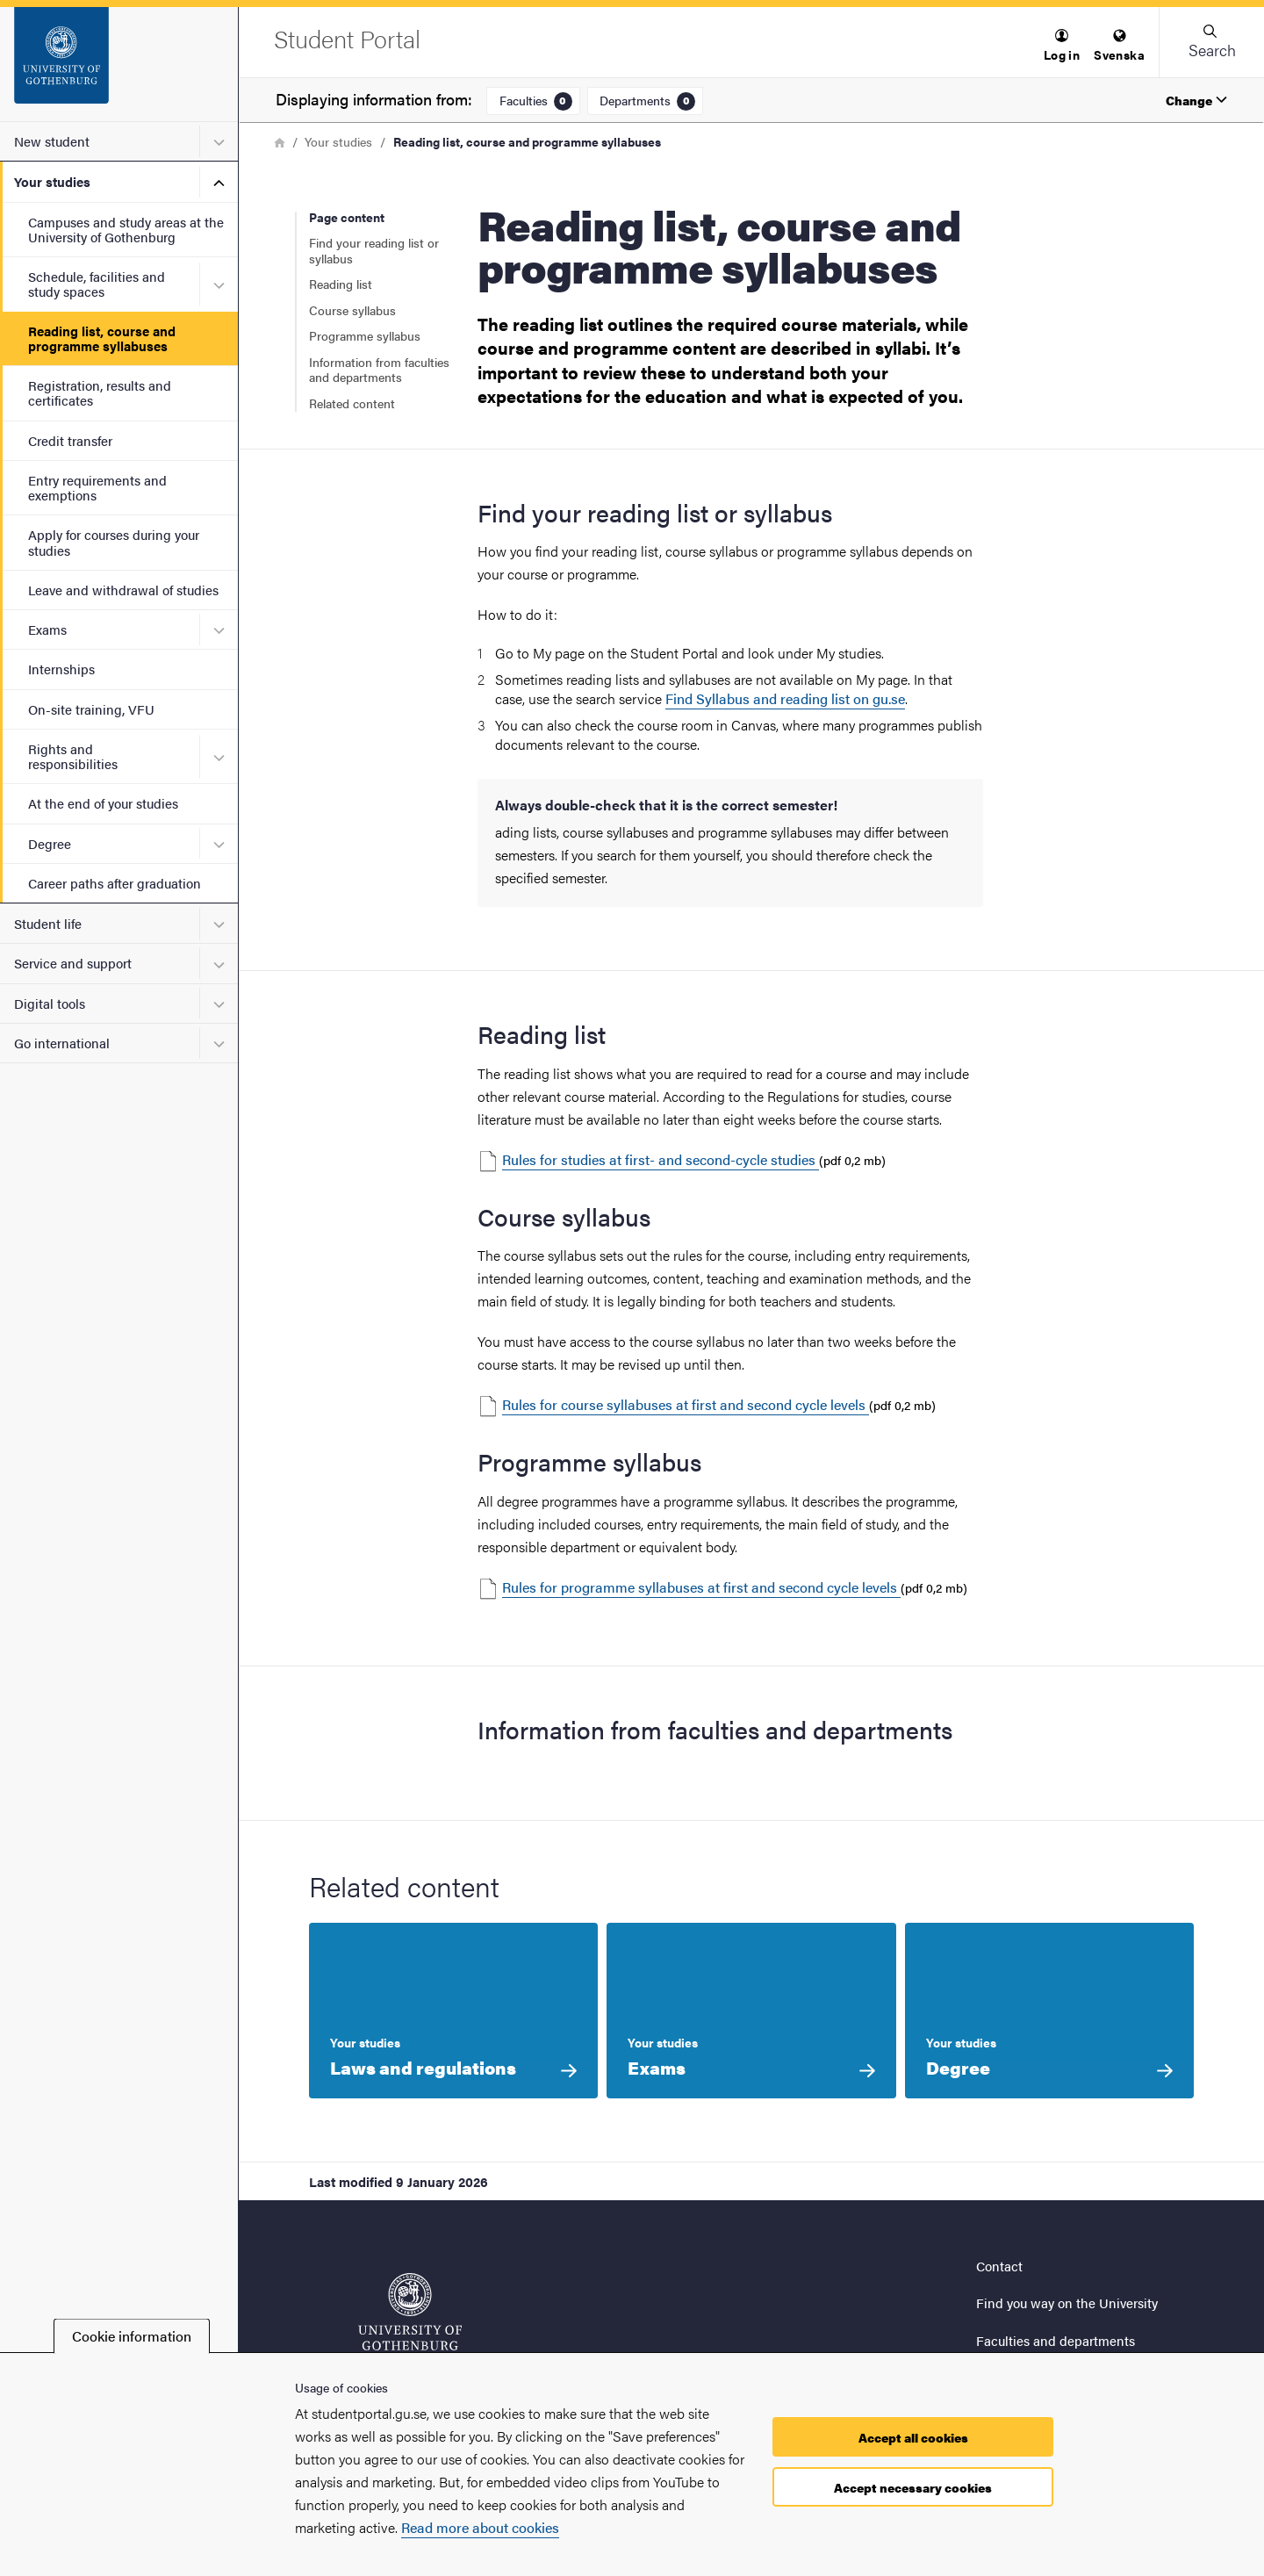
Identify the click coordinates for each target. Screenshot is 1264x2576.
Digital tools (49, 1003)
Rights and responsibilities (73, 756)
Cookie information (131, 2336)
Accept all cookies (913, 2437)
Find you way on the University (1067, 2302)
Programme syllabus (364, 335)
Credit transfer (70, 440)
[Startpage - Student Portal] (119, 64)
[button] (1062, 46)
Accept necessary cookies (913, 2487)
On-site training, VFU (91, 709)
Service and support (73, 962)
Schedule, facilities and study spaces (96, 283)
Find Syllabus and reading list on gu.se (785, 698)
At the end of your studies (103, 803)
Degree (49, 843)
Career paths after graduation (114, 883)
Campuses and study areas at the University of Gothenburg (126, 229)
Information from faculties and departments (379, 369)
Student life (48, 923)
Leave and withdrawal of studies (123, 589)
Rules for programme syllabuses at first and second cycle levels (701, 1587)
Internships (61, 668)
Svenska (1119, 46)
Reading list (340, 283)
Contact (999, 2265)
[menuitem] (1062, 46)
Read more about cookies (480, 2527)
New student (52, 141)
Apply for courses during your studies (113, 541)
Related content (352, 403)
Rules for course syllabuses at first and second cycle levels (685, 1404)
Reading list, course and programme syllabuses (102, 338)
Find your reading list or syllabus (374, 250)
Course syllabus (352, 310)
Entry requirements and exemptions (97, 487)
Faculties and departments (1055, 2340)
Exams (47, 629)
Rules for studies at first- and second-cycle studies (660, 1159)
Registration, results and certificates (99, 392)
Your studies (52, 181)
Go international (62, 1042)
